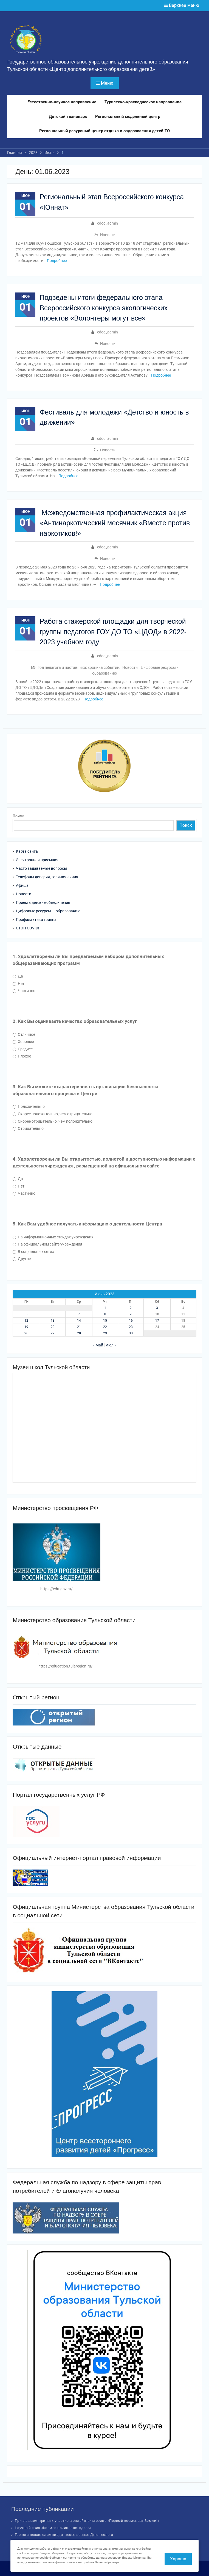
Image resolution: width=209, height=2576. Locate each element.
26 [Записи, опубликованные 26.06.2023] (26, 1333)
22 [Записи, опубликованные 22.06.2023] (105, 1327)
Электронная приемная (37, 860)
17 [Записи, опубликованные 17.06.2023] (157, 1320)
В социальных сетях (33, 1251)
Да (18, 976)
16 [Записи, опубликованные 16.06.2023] (131, 1320)
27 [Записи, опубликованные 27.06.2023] (53, 1333)
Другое (22, 1259)
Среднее (23, 1049)
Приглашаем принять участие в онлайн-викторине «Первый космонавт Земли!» (87, 2521)
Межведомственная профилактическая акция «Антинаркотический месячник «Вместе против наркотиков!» (114, 523)
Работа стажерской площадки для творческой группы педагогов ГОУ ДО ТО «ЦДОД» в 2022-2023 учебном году (113, 631)
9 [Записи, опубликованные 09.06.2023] (131, 1314)
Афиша (22, 885)
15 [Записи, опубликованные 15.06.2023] (105, 1320)
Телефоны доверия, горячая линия (47, 877)
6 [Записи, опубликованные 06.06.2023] (52, 1314)
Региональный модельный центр (127, 116)
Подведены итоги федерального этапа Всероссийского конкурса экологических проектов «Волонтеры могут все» (103, 308)
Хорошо (178, 2558)
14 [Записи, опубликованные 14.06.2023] (79, 1320)
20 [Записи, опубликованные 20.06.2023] (53, 1327)
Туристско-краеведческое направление (143, 102)
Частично (24, 991)
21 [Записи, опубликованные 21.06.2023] (79, 1327)
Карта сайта (27, 851)
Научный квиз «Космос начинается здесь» (53, 2528)
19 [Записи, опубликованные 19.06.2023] (26, 1327)
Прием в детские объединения (43, 902)
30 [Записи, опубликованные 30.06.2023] (131, 1333)
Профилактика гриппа (36, 919)
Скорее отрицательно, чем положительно (52, 1121)
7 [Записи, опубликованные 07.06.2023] (79, 1314)
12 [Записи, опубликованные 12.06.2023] (26, 1320)
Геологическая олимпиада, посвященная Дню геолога (64, 2535)
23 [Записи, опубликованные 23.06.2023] (131, 1327)
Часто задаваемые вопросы (41, 868)
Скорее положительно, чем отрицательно (52, 1114)
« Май (98, 1345)
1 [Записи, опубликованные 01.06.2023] (105, 1308)
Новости (107, 235)
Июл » (111, 1345)
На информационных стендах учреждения (53, 1237)
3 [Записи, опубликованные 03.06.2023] (157, 1308)
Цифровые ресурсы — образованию (48, 911)
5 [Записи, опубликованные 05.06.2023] (26, 1314)
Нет (18, 983)
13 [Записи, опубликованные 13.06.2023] (53, 1320)
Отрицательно (28, 1128)
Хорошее (23, 1041)
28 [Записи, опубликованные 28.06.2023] (79, 1333)
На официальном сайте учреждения (47, 1244)
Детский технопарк (68, 116)
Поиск (18, 816)
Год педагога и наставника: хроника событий (78, 667)
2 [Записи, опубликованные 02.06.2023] (131, 1308)
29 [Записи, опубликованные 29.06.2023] (105, 1333)
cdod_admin (107, 223)
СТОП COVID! (27, 928)
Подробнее (57, 260)
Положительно (29, 1106)
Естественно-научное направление (61, 102)
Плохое (22, 1056)
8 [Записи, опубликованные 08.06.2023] (105, 1314)
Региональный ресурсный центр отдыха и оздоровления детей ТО (104, 130)
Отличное (24, 1034)
